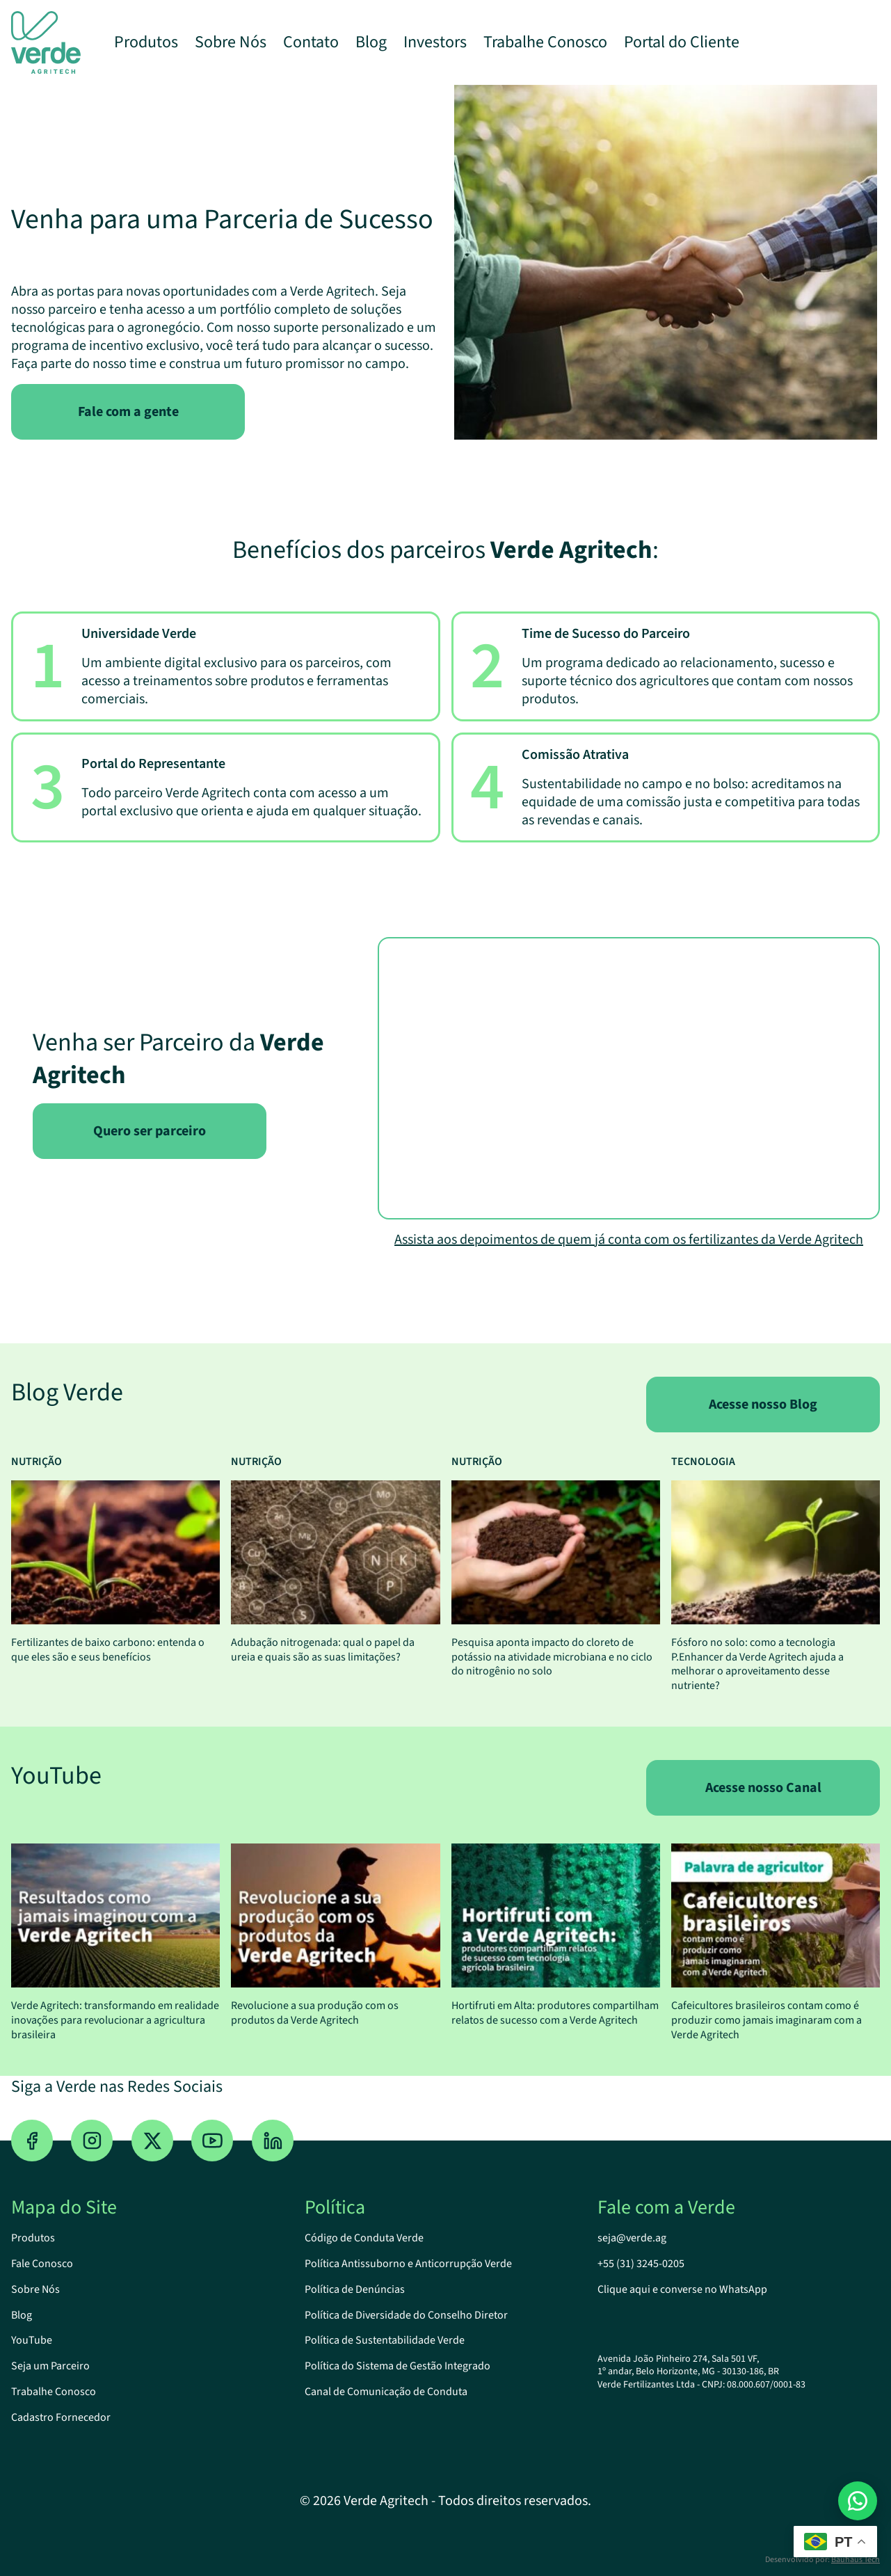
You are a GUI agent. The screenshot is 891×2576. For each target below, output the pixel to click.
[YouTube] (212, 2140)
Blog (371, 42)
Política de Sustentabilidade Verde (385, 2340)
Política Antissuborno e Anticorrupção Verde (408, 2263)
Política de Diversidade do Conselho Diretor (406, 2315)
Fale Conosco (42, 2263)
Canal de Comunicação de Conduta (386, 2391)
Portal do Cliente (681, 42)
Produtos (146, 42)
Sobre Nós (230, 42)
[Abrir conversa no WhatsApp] (857, 2500)
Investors (435, 42)
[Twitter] (152, 2140)
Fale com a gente (128, 412)
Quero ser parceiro (149, 1131)
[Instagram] (92, 2140)
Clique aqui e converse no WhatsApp (682, 2289)
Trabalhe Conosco (545, 42)
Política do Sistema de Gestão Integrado (397, 2366)
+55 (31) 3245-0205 (640, 2263)
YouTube (31, 2340)
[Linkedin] (273, 2140)
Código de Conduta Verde (364, 2238)
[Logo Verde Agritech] (46, 42)
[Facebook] (32, 2140)
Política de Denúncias (355, 2289)
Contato (311, 42)
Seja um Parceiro (50, 2366)
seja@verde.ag (631, 2238)
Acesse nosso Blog (763, 1404)
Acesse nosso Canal (763, 1788)
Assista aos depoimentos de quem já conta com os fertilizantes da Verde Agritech (628, 1240)
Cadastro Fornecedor (61, 2417)
